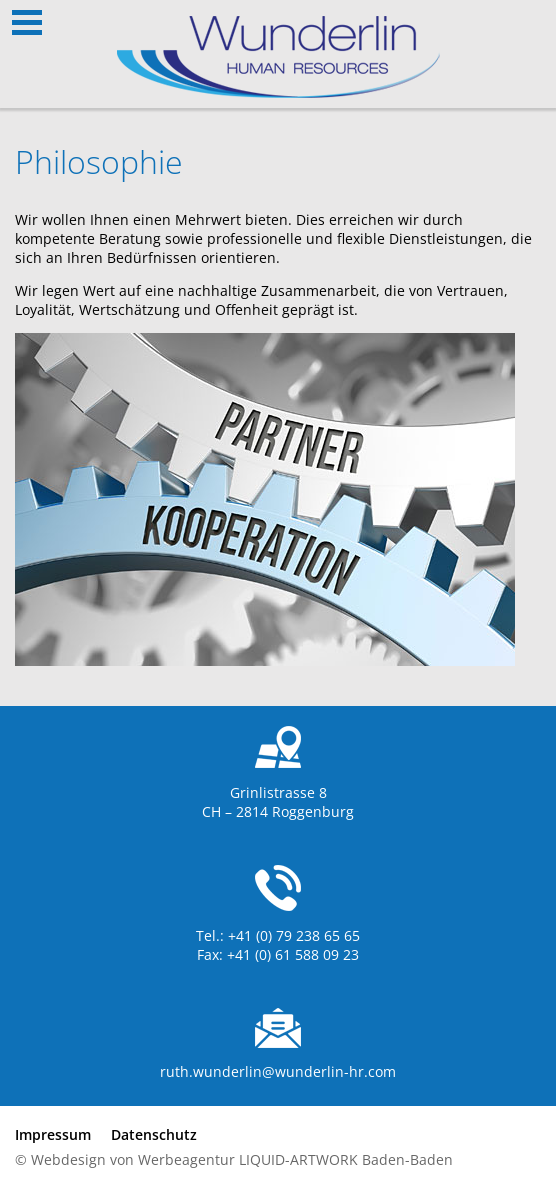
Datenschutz (154, 1134)
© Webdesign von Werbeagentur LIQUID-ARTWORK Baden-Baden (234, 1159)
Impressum (53, 1134)
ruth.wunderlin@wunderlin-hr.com (278, 1071)
